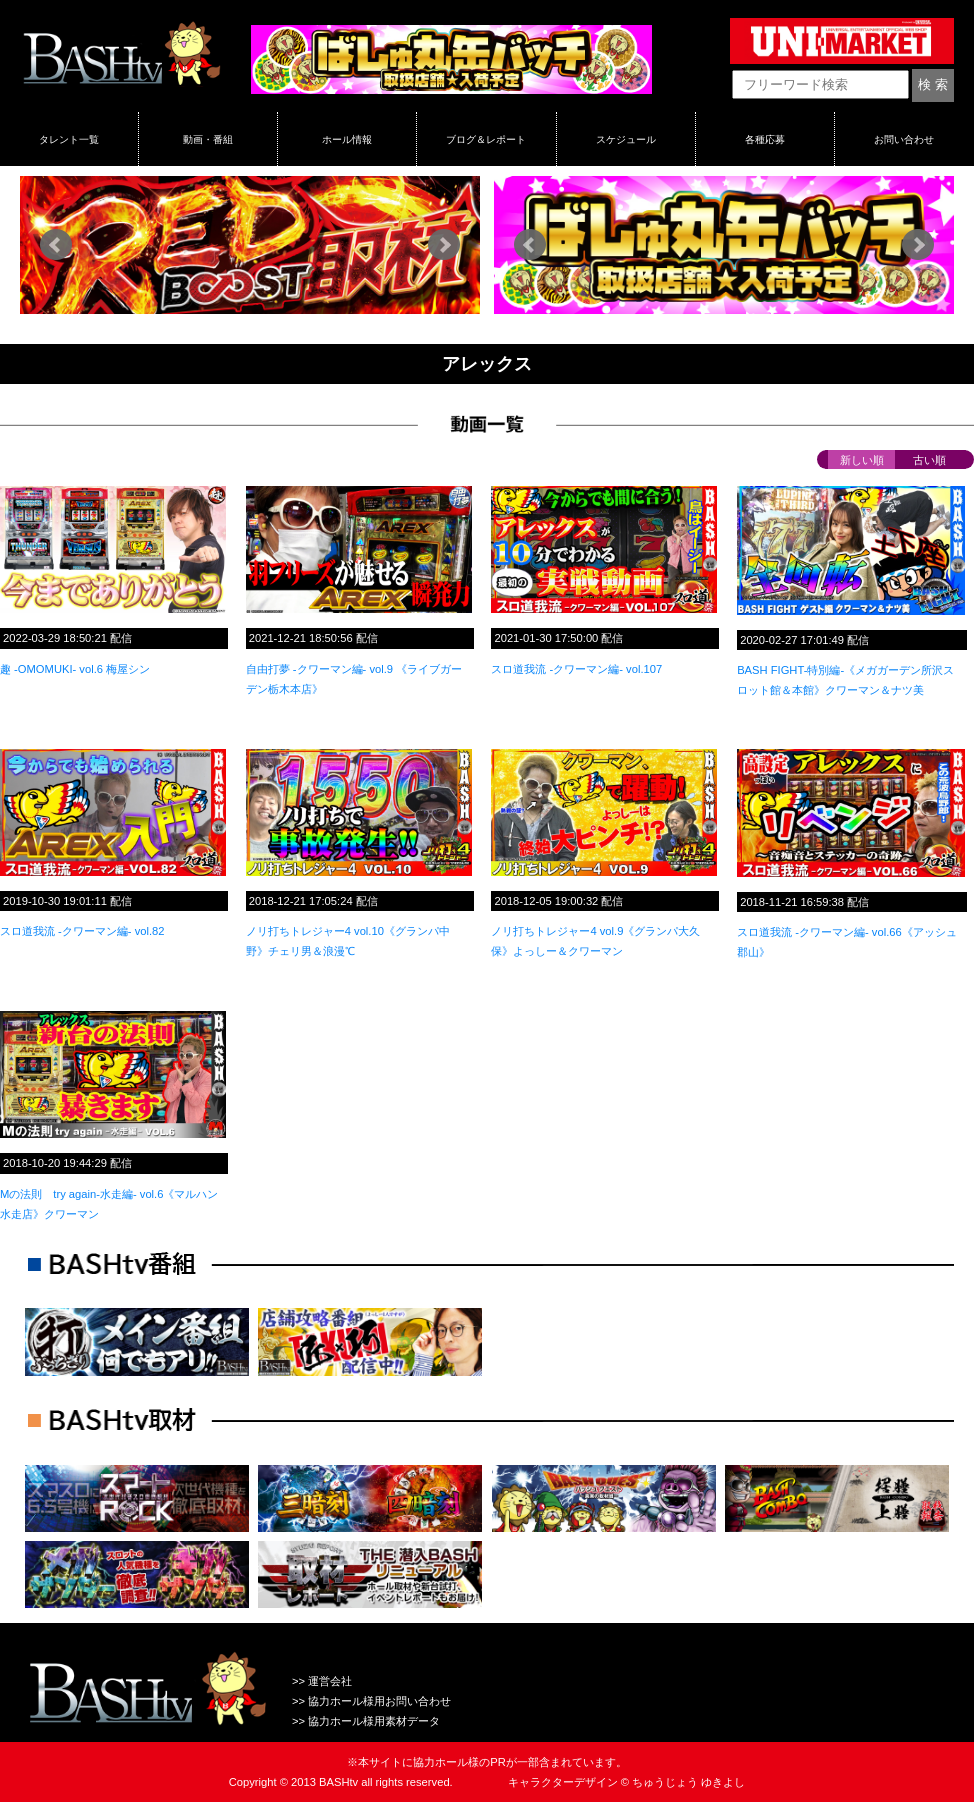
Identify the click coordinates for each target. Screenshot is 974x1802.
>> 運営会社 (322, 1681)
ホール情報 (347, 139)
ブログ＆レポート (486, 139)
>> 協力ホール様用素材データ (366, 1721)
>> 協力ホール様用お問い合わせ (371, 1701)
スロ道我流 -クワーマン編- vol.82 (82, 931)
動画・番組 (208, 139)
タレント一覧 (69, 139)
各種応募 (765, 139)
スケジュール (626, 139)
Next (444, 245)
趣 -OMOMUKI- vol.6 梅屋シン (75, 669)
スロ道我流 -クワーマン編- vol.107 (576, 669)
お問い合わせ (904, 139)
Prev (56, 245)
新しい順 (862, 460)
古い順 (929, 460)
